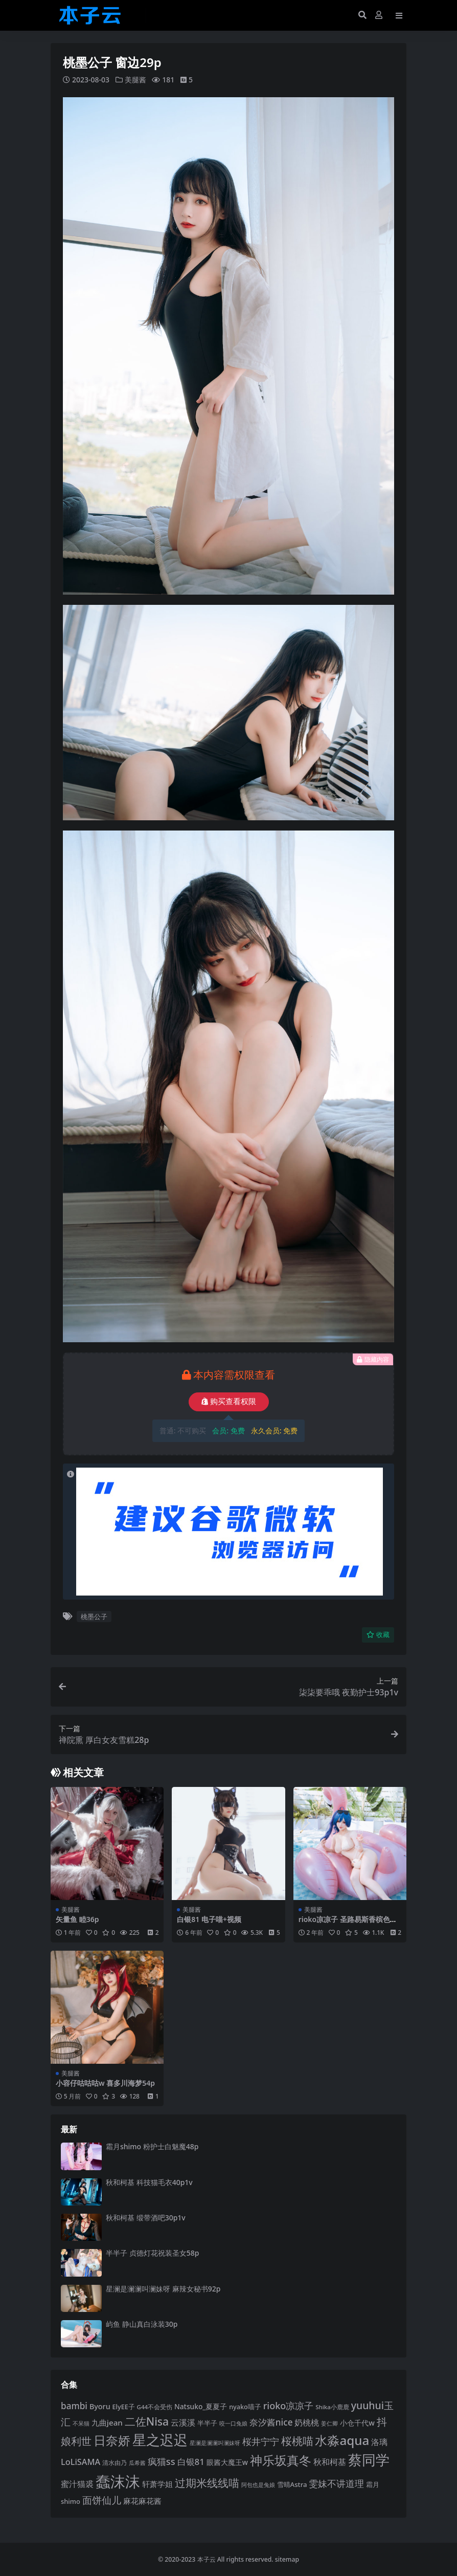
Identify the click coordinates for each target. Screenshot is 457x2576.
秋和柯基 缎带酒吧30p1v (146, 2217)
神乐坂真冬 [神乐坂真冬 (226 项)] (280, 2460)
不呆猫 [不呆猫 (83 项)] (81, 2423)
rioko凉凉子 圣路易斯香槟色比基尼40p (348, 1923)
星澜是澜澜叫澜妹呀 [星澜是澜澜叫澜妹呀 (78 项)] (215, 2442)
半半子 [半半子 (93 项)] (207, 2422)
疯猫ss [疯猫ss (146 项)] (161, 2460)
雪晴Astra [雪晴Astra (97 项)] (292, 2483)
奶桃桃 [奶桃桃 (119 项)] (306, 2422)
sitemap (287, 2559)
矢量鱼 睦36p (77, 1919)
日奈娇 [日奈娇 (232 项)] (112, 2439)
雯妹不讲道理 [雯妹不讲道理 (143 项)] (336, 2483)
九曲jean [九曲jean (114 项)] (107, 2422)
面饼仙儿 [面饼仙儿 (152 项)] (101, 2499)
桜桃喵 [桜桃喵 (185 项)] (297, 2440)
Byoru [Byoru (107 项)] (99, 2406)
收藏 (378, 1634)
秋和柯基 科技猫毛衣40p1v (149, 2182)
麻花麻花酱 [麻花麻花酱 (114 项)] (142, 2500)
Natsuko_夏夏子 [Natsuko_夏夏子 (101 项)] (200, 2406)
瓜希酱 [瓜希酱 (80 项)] (137, 2462)
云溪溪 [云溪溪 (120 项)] (183, 2422)
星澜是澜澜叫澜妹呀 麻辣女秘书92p (163, 2288)
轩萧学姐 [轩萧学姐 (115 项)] (157, 2483)
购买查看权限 (228, 1401)
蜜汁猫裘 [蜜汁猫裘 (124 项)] (77, 2483)
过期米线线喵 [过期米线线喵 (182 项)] (207, 2482)
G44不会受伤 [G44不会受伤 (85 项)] (155, 2407)
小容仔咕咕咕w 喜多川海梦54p (105, 2083)
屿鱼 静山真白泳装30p (141, 2323)
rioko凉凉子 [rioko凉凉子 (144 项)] (288, 2405)
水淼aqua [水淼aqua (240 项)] (342, 2439)
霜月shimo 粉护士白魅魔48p (152, 2146)
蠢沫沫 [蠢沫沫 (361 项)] (118, 2481)
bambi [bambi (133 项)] (74, 2406)
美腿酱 (135, 79)
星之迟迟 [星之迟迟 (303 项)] (160, 2439)
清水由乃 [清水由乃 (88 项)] (114, 2462)
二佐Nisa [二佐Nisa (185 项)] (147, 2420)
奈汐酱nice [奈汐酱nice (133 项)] (271, 2422)
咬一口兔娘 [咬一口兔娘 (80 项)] (233, 2423)
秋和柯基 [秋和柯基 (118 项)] (329, 2461)
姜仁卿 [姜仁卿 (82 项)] (329, 2423)
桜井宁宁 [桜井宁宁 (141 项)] (260, 2441)
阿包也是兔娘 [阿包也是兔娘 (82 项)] (258, 2484)
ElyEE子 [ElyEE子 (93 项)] (123, 2406)
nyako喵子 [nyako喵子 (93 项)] (245, 2406)
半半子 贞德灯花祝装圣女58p (152, 2253)
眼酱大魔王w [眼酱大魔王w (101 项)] (227, 2461)
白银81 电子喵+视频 (209, 1919)
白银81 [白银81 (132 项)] (190, 2461)
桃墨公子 (94, 1616)
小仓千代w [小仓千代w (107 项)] (357, 2422)
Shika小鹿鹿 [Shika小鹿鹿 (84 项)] (332, 2407)
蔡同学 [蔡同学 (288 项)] (369, 2459)
